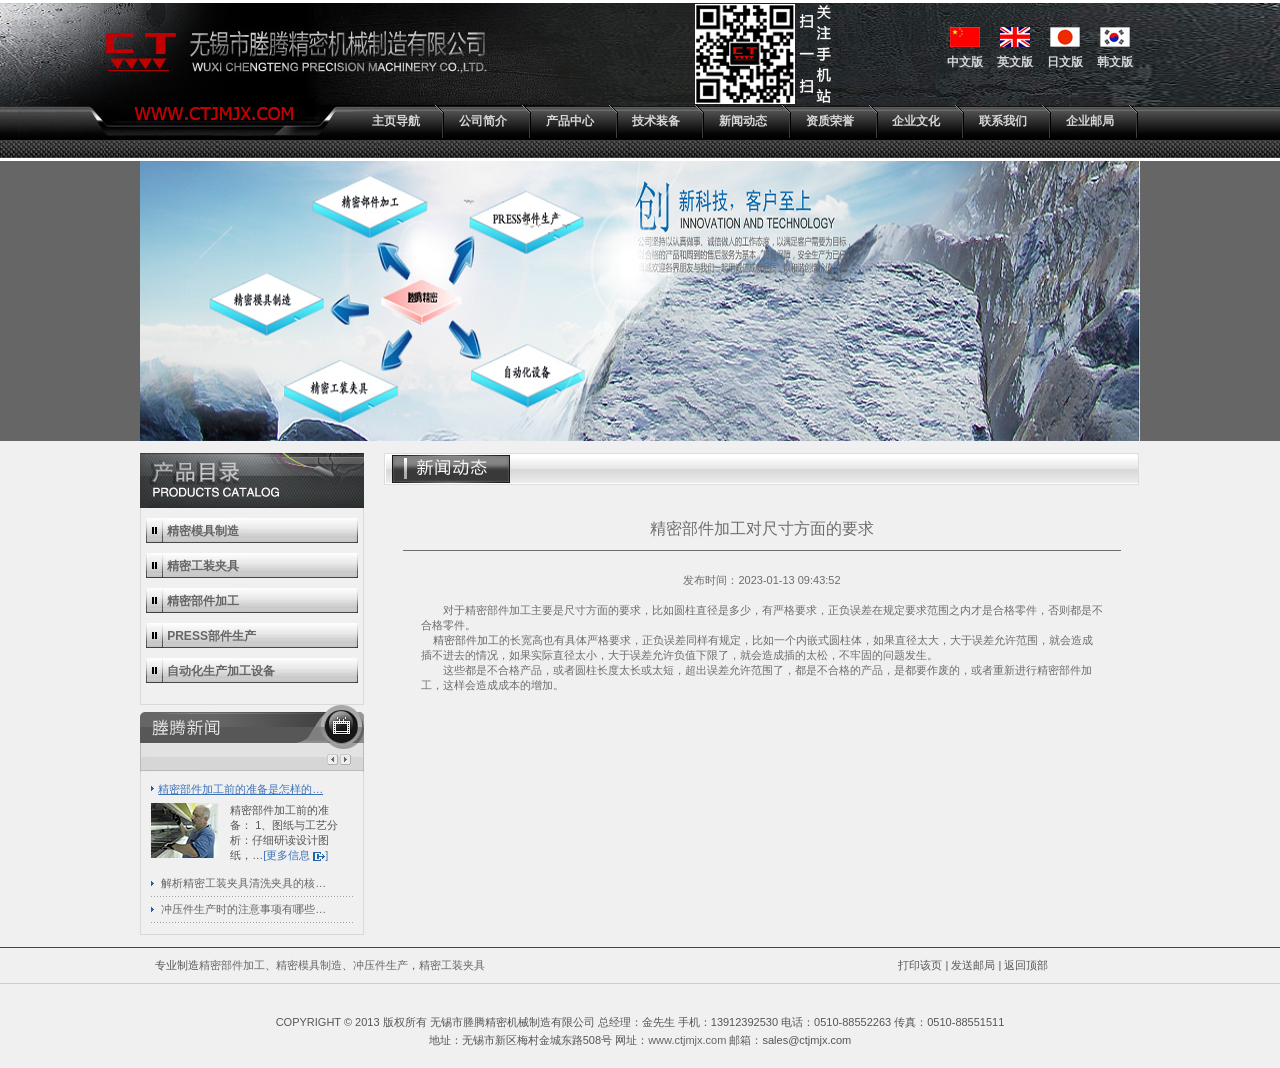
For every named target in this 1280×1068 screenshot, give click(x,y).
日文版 (1065, 62)
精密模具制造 (309, 965)
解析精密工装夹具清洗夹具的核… (243, 883)
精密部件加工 (466, 640)
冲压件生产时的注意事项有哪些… (243, 909)
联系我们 (1003, 121)
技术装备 (656, 121)
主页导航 (396, 121)
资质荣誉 (830, 121)
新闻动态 (743, 121)
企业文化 (916, 121)
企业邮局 (1090, 121)
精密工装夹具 (452, 965)
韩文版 (1115, 62)
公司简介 (483, 121)
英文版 (1015, 62)
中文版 (965, 62)
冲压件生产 (380, 965)
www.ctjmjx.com (687, 1040)
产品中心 (570, 121)
